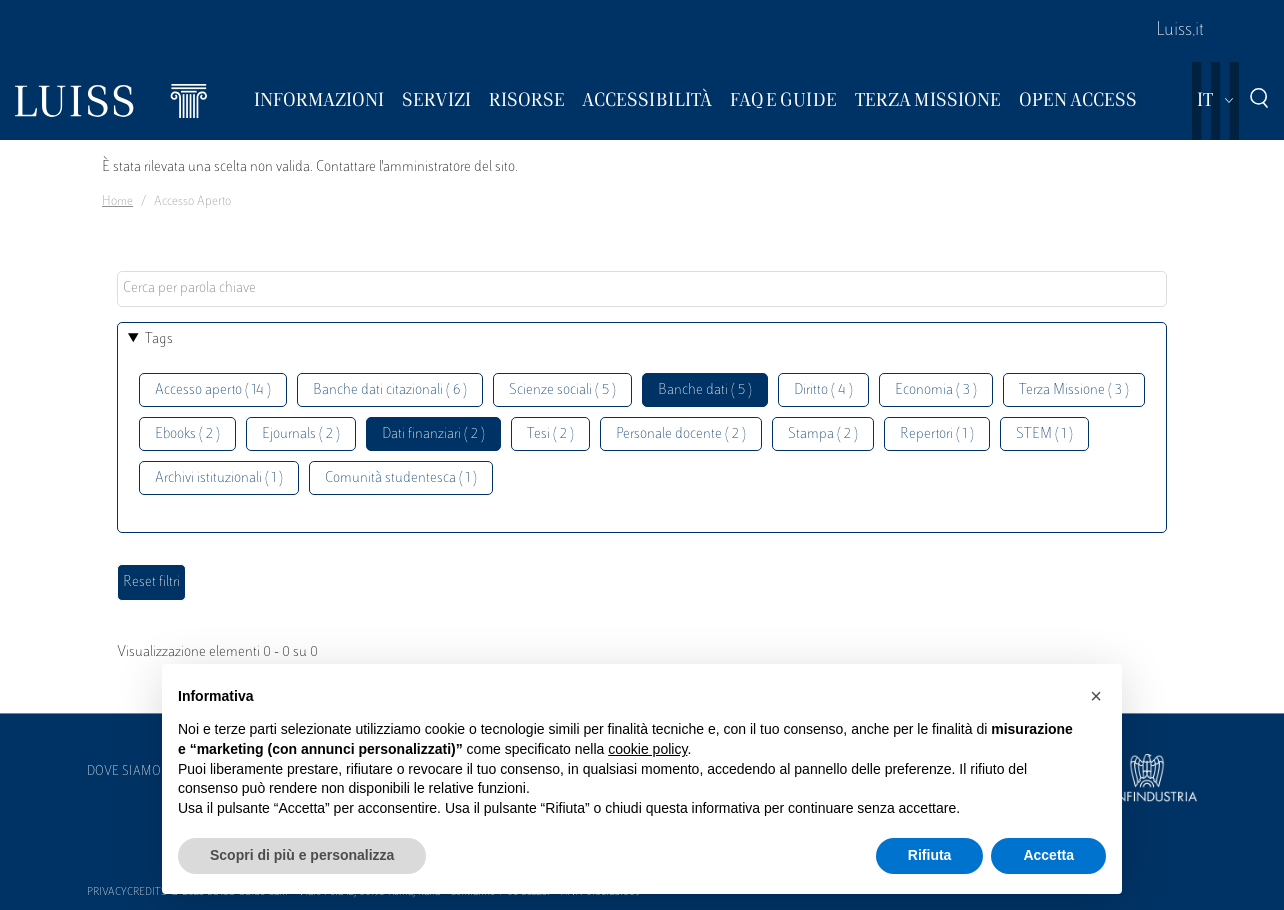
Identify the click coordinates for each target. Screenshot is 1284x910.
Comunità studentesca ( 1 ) (401, 478)
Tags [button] (159, 339)
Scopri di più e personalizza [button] (302, 855)
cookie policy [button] (647, 749)
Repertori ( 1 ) (937, 434)
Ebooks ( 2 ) (187, 434)
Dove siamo (124, 772)
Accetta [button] (1048, 855)
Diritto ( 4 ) (823, 390)
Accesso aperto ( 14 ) (213, 390)
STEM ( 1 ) (1044, 434)
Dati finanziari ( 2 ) (433, 434)
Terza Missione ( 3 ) (1074, 390)
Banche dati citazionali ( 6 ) (390, 390)
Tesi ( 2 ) (550, 434)
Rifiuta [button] (930, 855)
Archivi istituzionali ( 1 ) (219, 478)
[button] (1096, 696)
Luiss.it (1180, 31)
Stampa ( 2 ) (823, 434)
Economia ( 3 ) (936, 390)
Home (117, 202)
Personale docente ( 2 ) (681, 434)
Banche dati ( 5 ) (705, 390)
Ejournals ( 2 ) (301, 434)
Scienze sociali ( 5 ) (562, 390)
